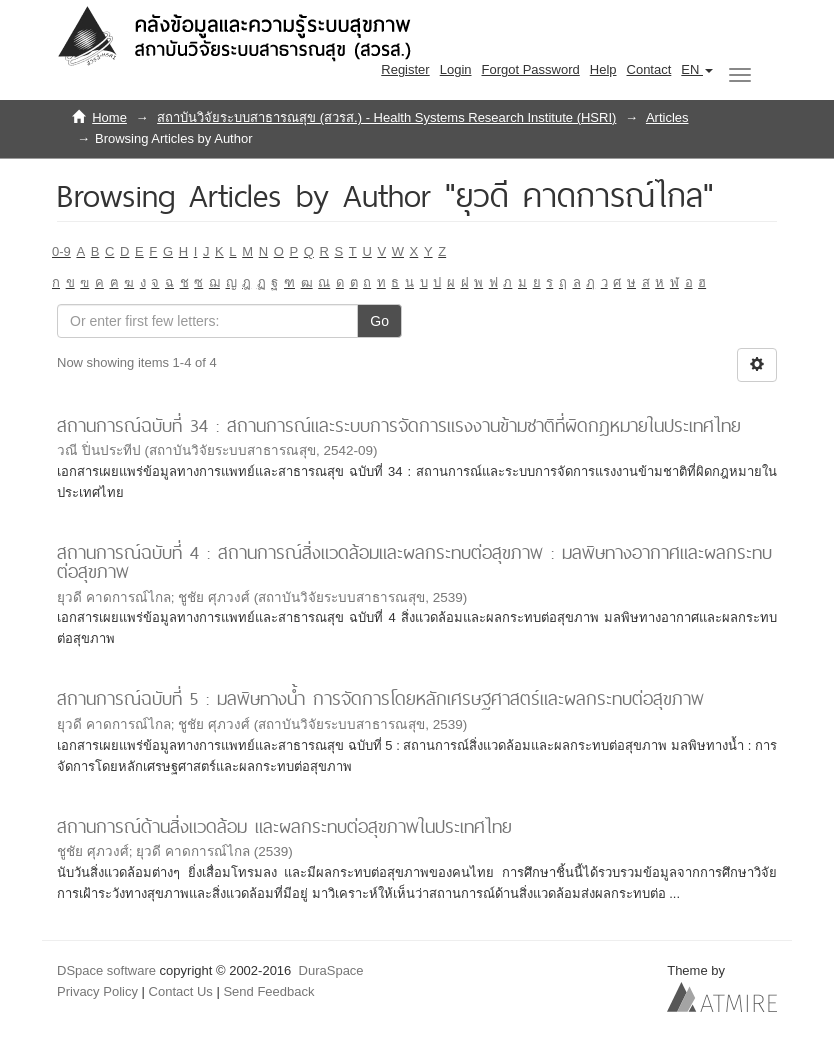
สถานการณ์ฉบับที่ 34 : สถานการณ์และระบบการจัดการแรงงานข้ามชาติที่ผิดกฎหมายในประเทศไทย (399, 425)
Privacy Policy (97, 991)
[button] (697, 70)
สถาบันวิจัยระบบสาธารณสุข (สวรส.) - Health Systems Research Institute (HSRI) (386, 117)
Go (379, 321)
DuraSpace (331, 970)
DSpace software (106, 970)
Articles (667, 117)
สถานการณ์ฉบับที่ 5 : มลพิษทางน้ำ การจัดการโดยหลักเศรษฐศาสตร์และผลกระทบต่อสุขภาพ (380, 698)
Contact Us (181, 991)
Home (109, 117)
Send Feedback (268, 991)
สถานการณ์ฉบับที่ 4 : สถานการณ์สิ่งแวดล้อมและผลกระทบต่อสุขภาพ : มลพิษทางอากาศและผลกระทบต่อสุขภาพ (414, 562)
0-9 (61, 251)
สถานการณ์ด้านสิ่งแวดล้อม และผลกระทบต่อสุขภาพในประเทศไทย (284, 826)
